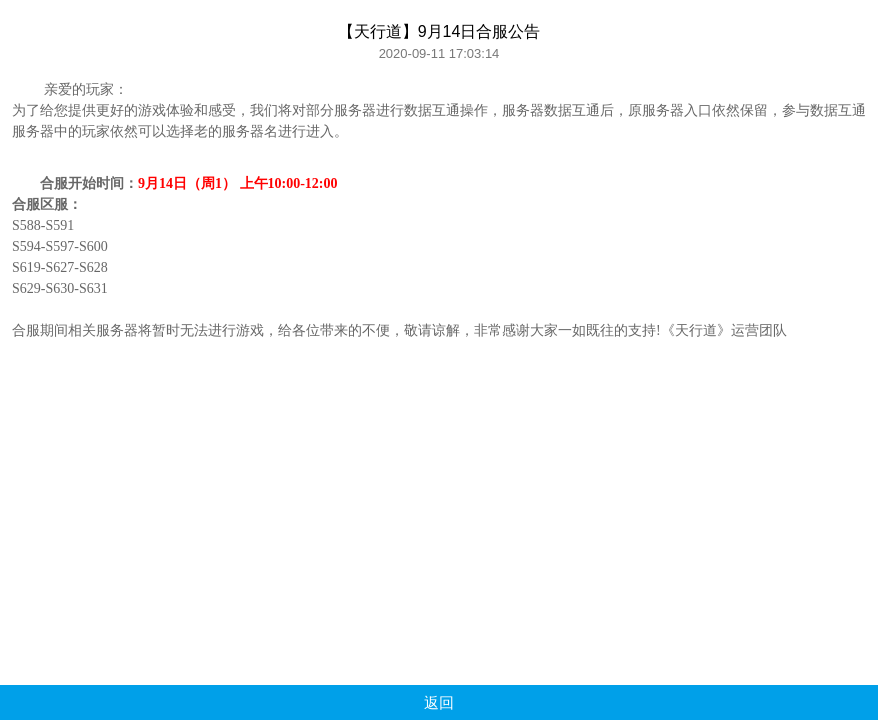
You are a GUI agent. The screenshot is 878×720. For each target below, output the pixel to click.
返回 (439, 702)
